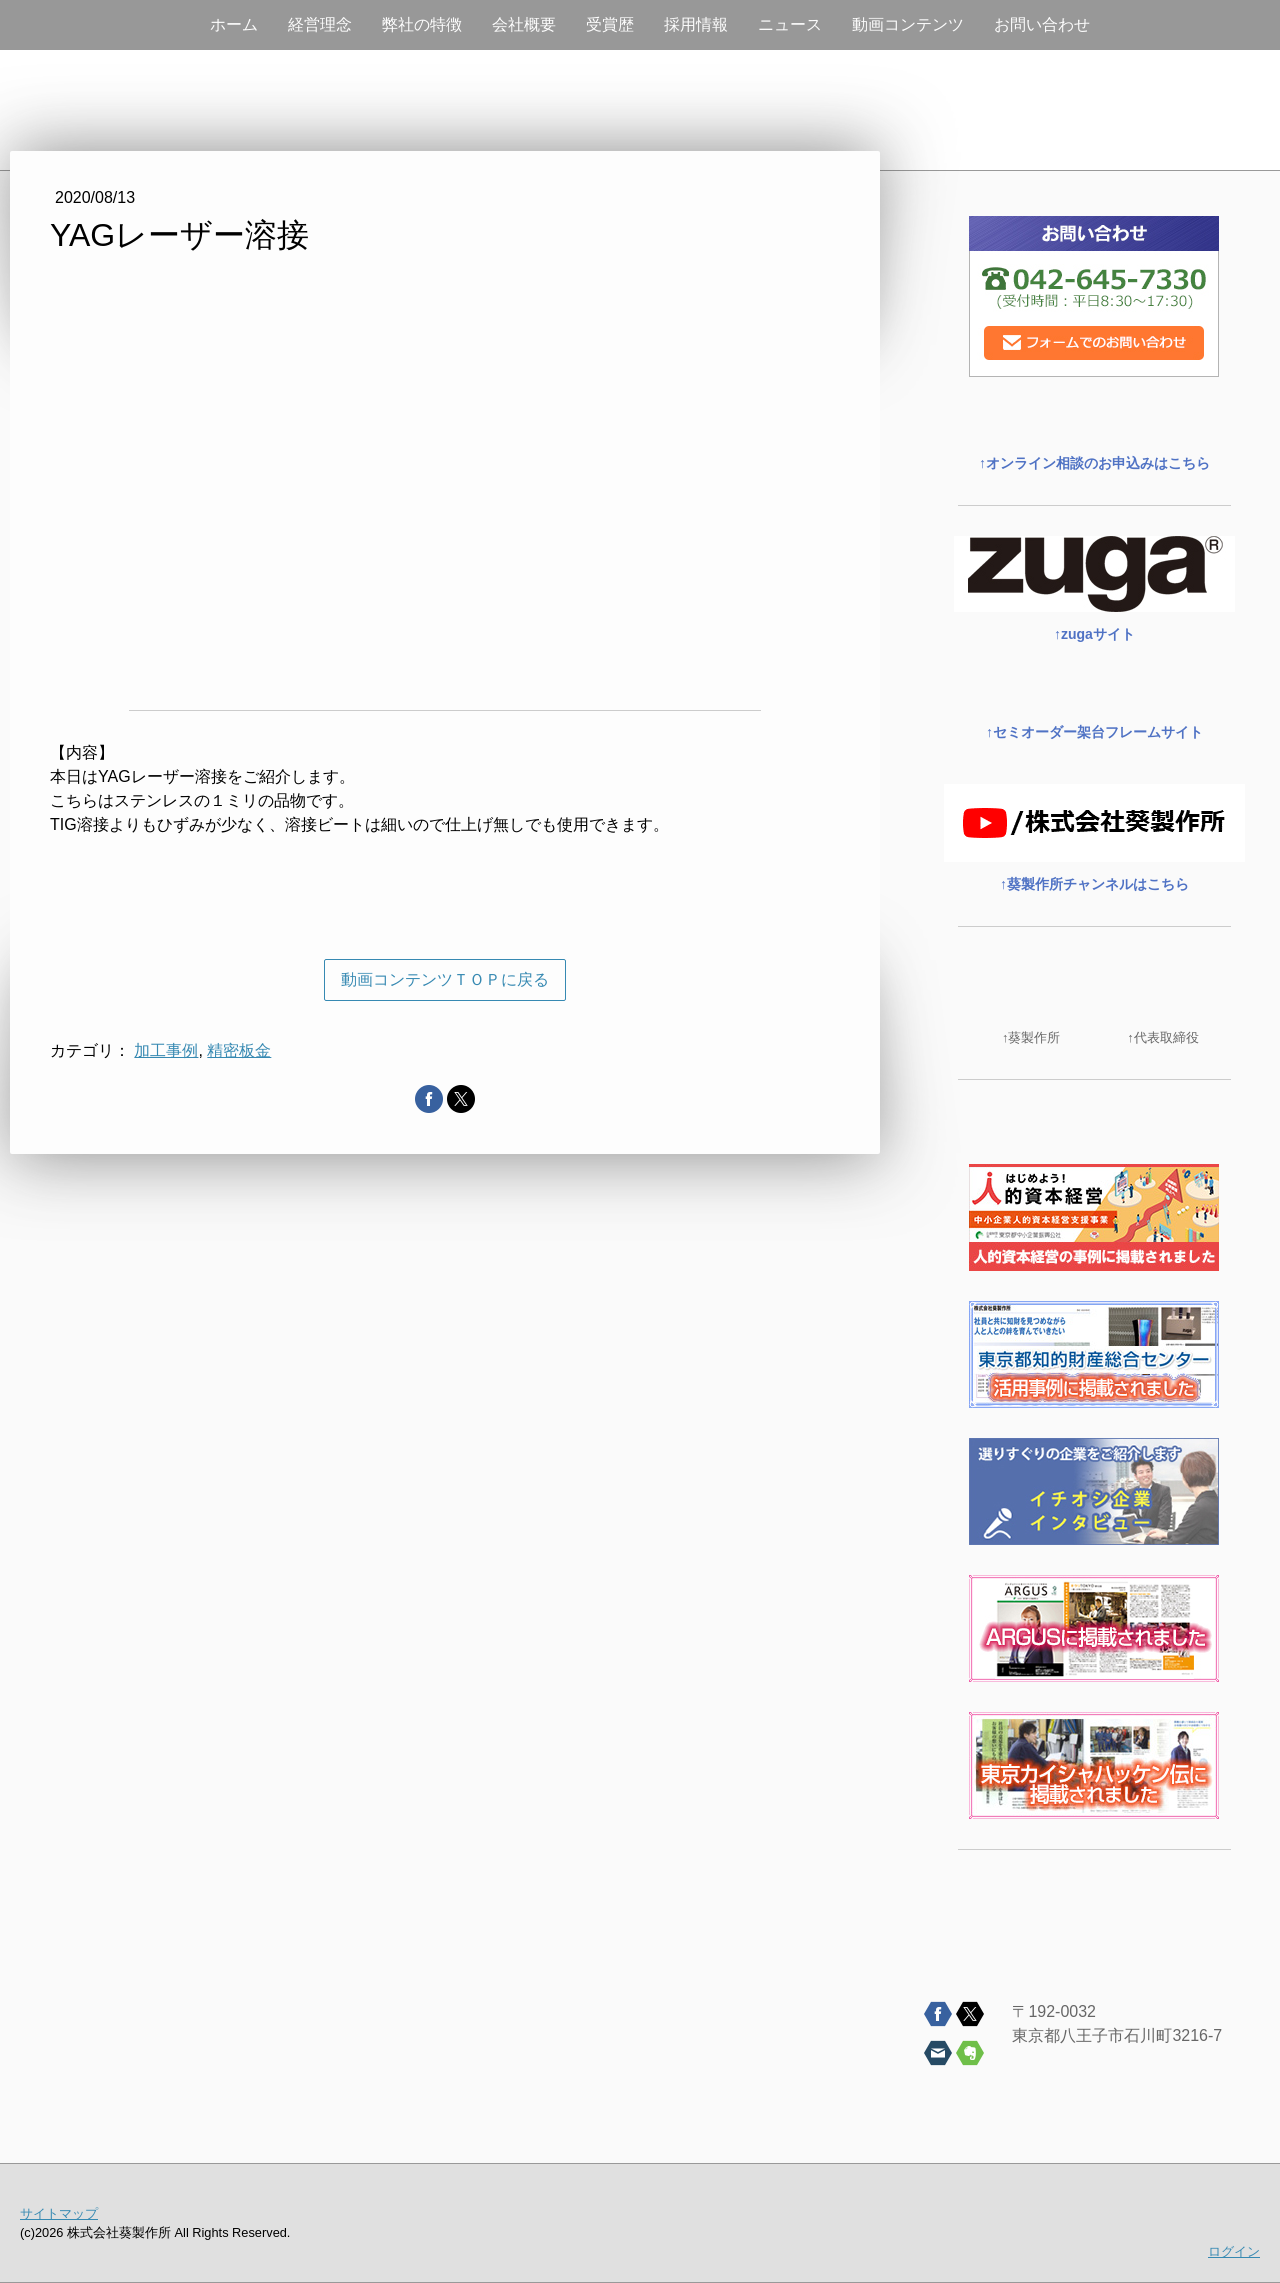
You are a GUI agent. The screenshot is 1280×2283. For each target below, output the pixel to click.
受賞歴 (610, 24)
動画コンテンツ (908, 24)
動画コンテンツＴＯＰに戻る (445, 979)
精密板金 (239, 1050)
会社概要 (524, 24)
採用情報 (696, 24)
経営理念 (320, 24)
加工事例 (166, 1050)
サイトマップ (59, 2213)
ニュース (790, 24)
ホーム (234, 24)
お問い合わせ (1042, 24)
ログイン (1234, 2251)
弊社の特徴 (422, 24)
